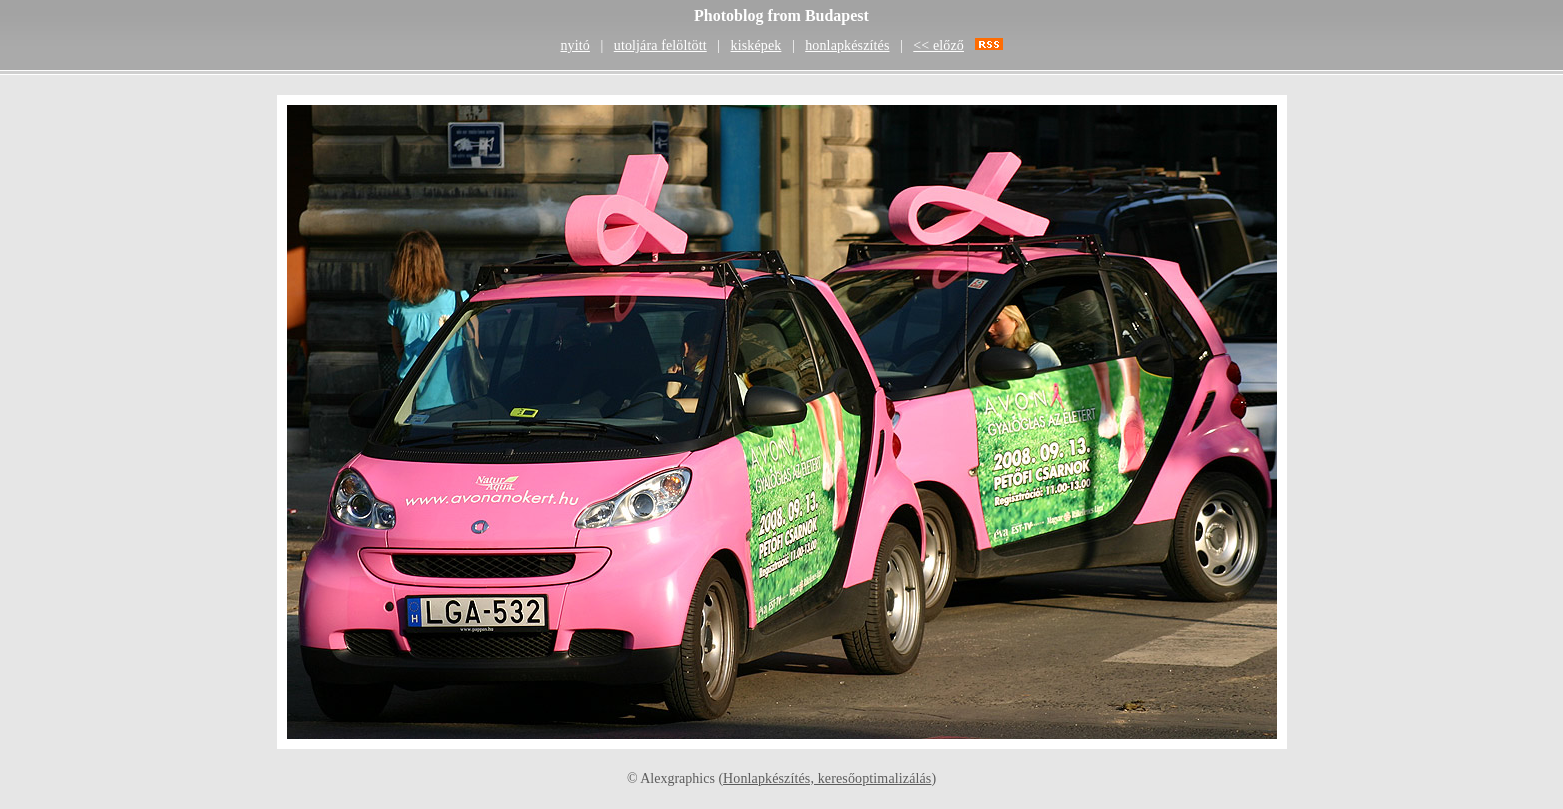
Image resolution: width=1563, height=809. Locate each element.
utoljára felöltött (660, 45)
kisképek (756, 45)
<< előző (938, 45)
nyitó (574, 45)
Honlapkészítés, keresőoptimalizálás (827, 778)
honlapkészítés (847, 45)
